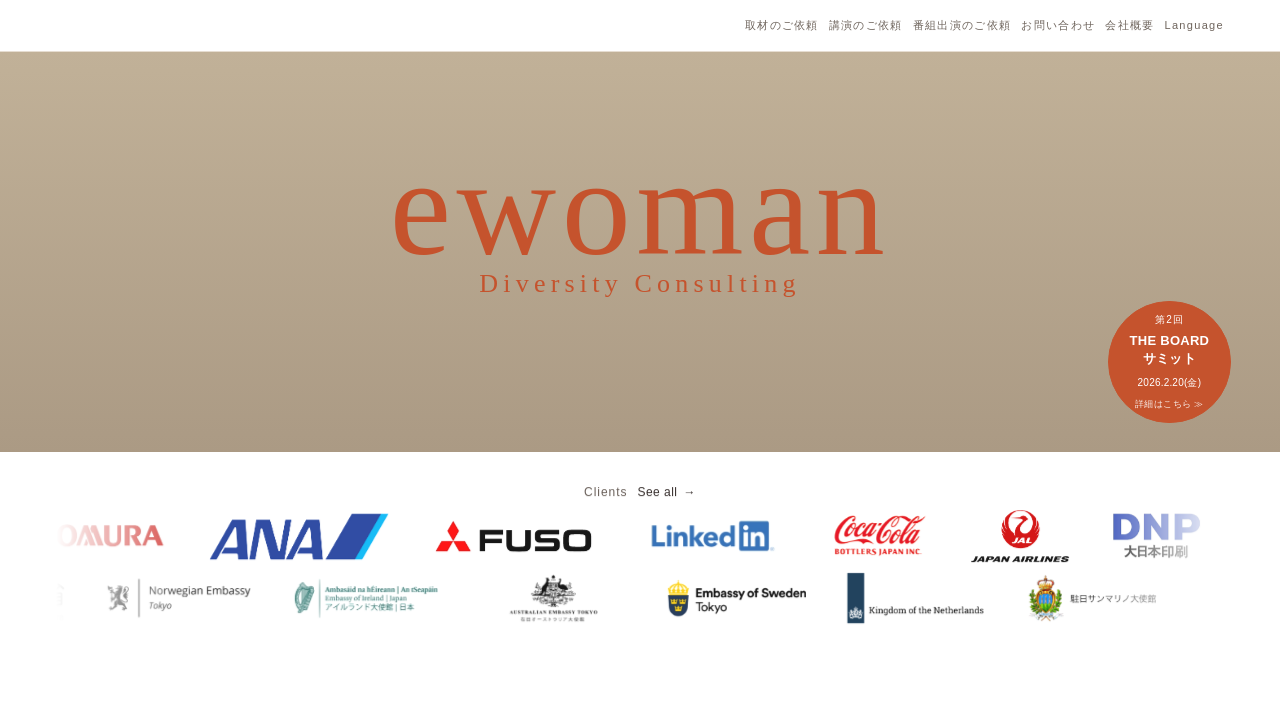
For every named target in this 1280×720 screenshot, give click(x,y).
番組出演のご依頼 (962, 25)
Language (1194, 25)
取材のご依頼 (782, 25)
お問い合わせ (1058, 25)
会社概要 (1129, 25)
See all (657, 502)
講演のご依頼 (866, 25)
